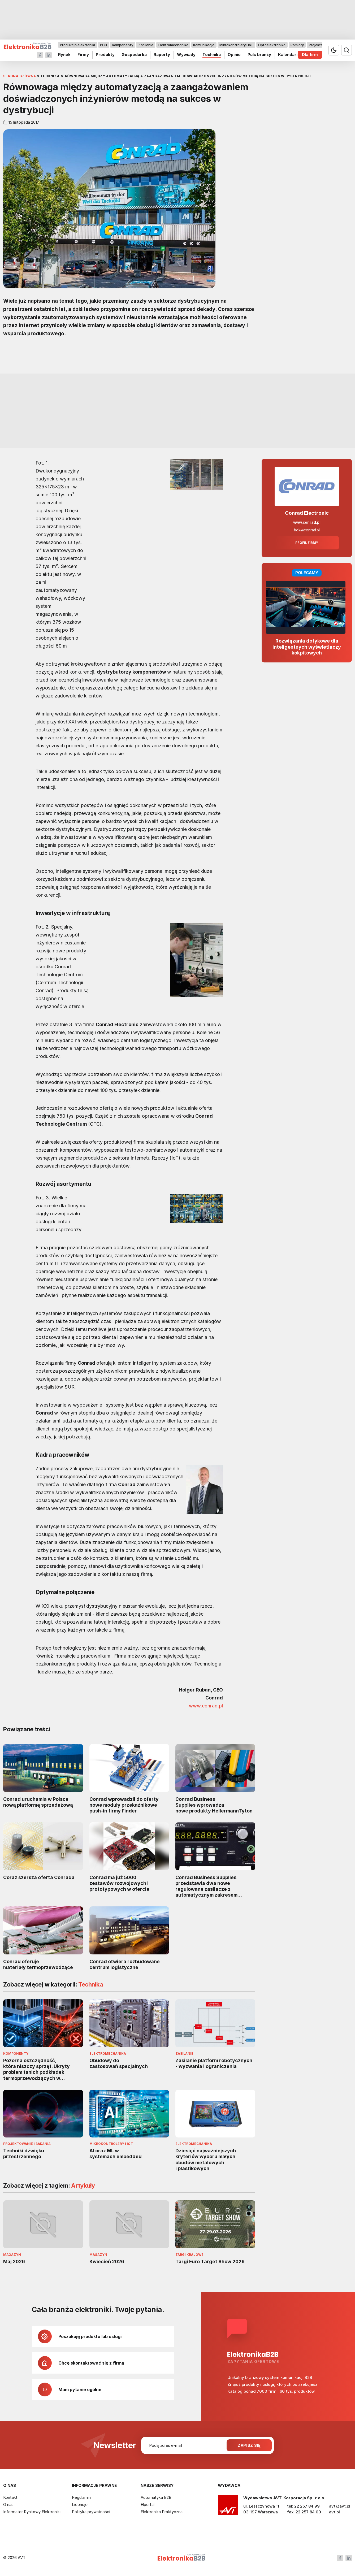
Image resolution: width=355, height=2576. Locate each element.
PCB (103, 45)
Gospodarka (134, 54)
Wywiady (186, 54)
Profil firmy (306, 543)
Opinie (234, 54)
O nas (8, 2504)
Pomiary (297, 45)
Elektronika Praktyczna (162, 2511)
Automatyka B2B (156, 2497)
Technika (211, 54)
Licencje (80, 2504)
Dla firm (310, 54)
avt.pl (334, 2511)
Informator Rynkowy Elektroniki (31, 2511)
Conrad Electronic (307, 513)
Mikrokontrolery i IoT (236, 45)
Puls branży (259, 54)
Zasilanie (145, 45)
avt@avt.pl (339, 2506)
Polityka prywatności (91, 2511)
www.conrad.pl (206, 1705)
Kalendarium (291, 54)
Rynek (64, 54)
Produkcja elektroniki (77, 45)
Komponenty (122, 45)
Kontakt (10, 2497)
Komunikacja (203, 45)
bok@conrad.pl (307, 530)
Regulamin (81, 2497)
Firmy (83, 54)
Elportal (147, 2504)
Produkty (105, 54)
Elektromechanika (173, 45)
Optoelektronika (271, 45)
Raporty (162, 54)
